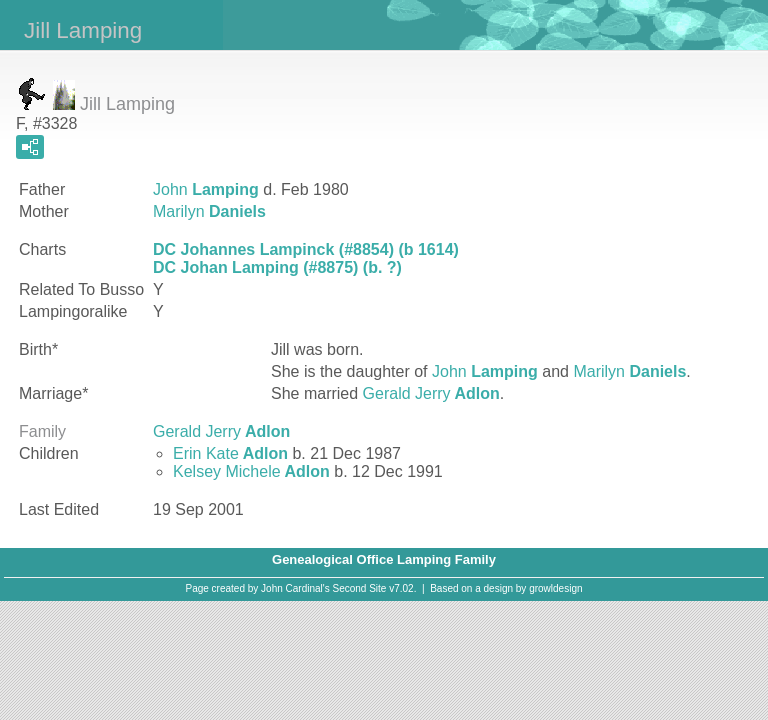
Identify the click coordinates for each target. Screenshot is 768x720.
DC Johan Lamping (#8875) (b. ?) (277, 267)
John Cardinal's (295, 588)
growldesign (555, 588)
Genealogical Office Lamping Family (384, 559)
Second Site (360, 588)
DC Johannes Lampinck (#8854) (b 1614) (306, 249)
